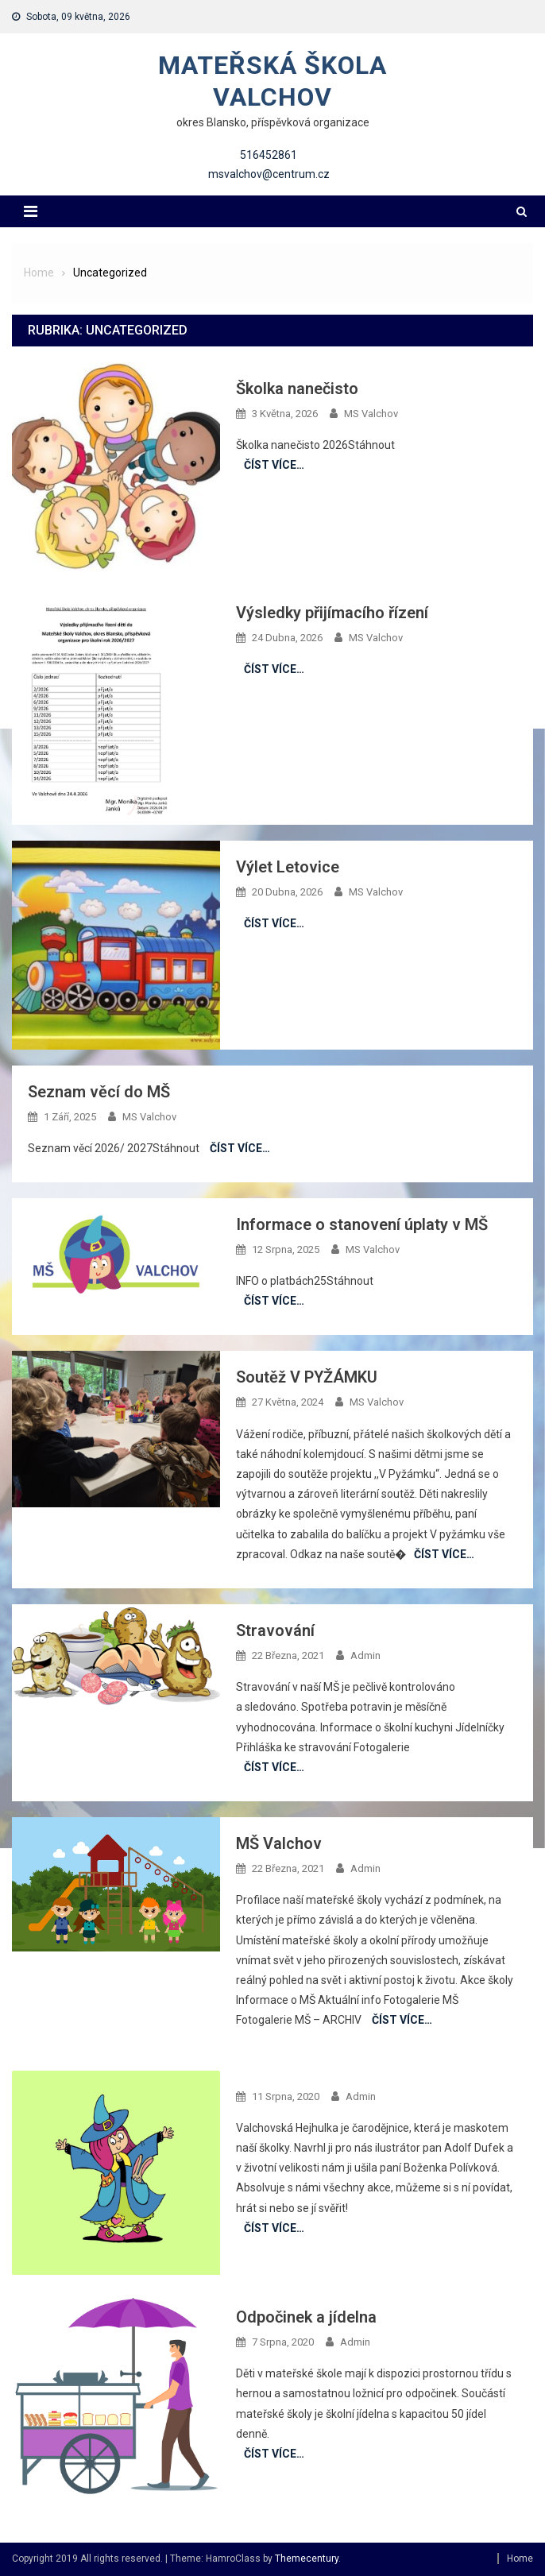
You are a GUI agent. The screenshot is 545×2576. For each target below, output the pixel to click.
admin (365, 1655)
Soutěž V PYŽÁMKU (306, 1377)
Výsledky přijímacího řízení (332, 612)
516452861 (268, 155)
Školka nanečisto (297, 388)
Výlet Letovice (287, 866)
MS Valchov (371, 414)
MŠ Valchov (279, 1843)
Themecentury (306, 2558)
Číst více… (274, 464)
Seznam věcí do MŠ (99, 1091)
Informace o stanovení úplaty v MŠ (362, 1224)
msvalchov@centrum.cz (269, 174)
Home (520, 2558)
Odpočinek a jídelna (306, 2317)
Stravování (275, 1630)
